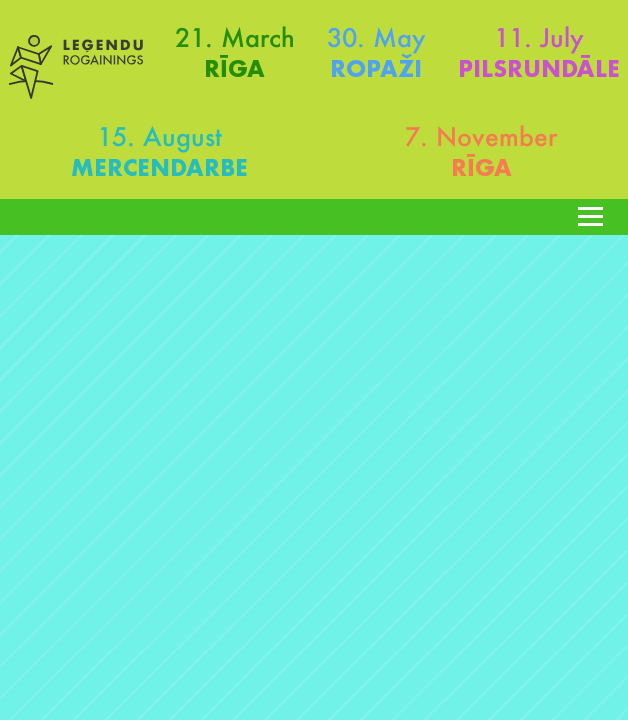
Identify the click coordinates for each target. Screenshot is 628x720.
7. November (481, 136)
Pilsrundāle (539, 68)
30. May (376, 37)
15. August (159, 136)
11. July (539, 37)
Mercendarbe (159, 167)
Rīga (234, 68)
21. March (235, 37)
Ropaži (376, 68)
